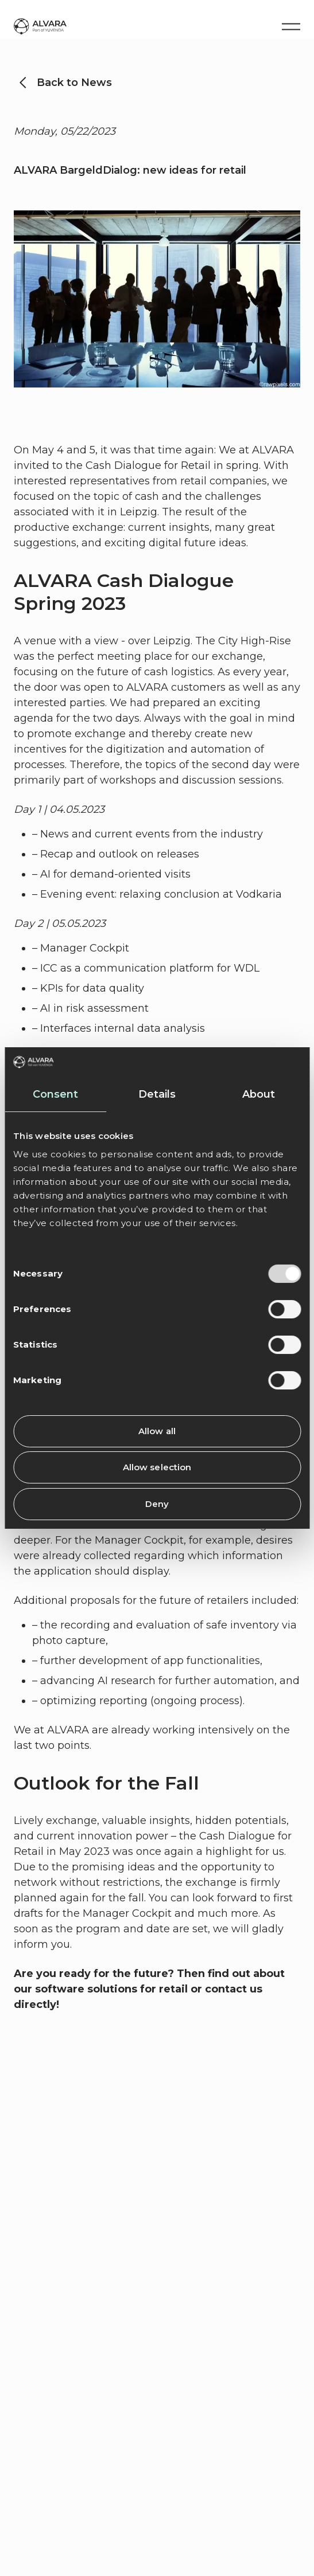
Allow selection (157, 1467)
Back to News (74, 82)
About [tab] (259, 1094)
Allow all (157, 1431)
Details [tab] (157, 1094)
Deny (157, 1503)
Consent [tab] (56, 1094)
